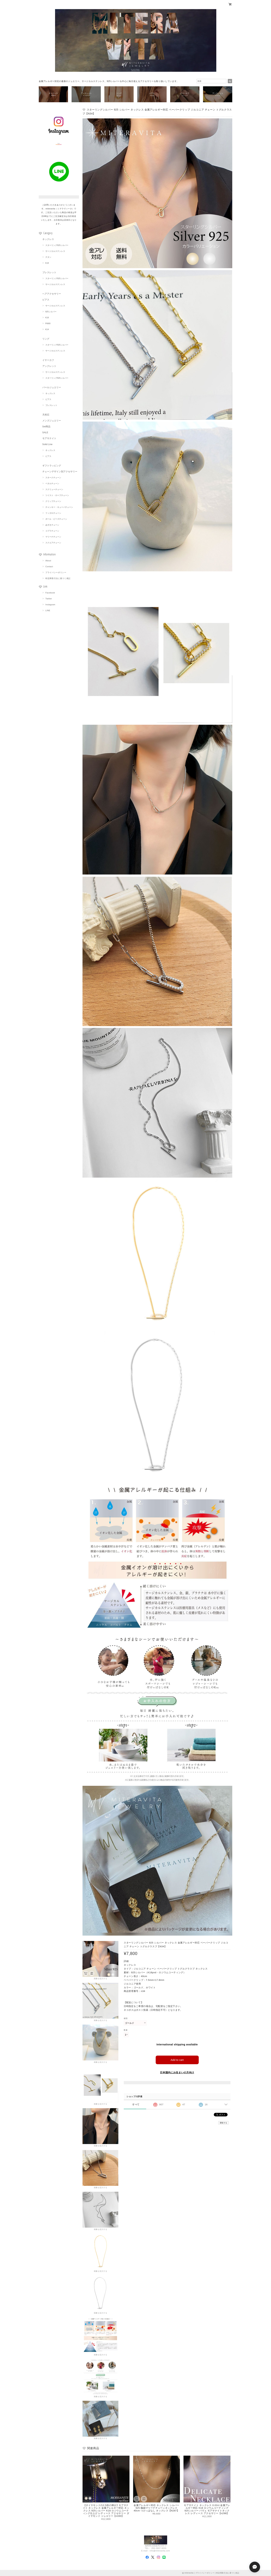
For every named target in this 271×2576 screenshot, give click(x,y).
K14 (47, 329)
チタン (48, 257)
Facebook (50, 593)
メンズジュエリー (51, 420)
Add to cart (177, 2059)
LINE (47, 610)
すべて (136, 2104)
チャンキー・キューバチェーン (59, 507)
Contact (49, 566)
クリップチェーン (53, 501)
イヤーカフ (48, 360)
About (48, 561)
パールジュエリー (51, 387)
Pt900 (48, 323)
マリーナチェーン (53, 537)
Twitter (48, 599)
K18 (47, 263)
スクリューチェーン (54, 489)
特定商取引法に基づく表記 (57, 578)
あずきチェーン (52, 525)
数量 (126, 2030)
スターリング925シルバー (56, 245)
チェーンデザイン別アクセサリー (59, 471)
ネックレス (48, 239)
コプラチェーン (52, 531)
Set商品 (46, 426)
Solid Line (47, 444)
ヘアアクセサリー (51, 293)
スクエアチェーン (53, 543)
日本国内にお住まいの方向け (177, 2072)
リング (45, 338)
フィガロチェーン (53, 513)
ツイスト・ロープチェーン (57, 495)
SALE (45, 432)
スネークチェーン (53, 477)
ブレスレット (49, 272)
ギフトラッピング (51, 465)
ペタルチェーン (52, 483)
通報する (223, 2123)
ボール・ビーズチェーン (56, 519)
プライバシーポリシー (55, 572)
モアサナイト (49, 438)
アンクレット (49, 366)
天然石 (45, 414)
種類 (126, 2018)
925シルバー (50, 312)
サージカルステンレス (55, 251)
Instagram (50, 604)
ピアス (45, 299)
